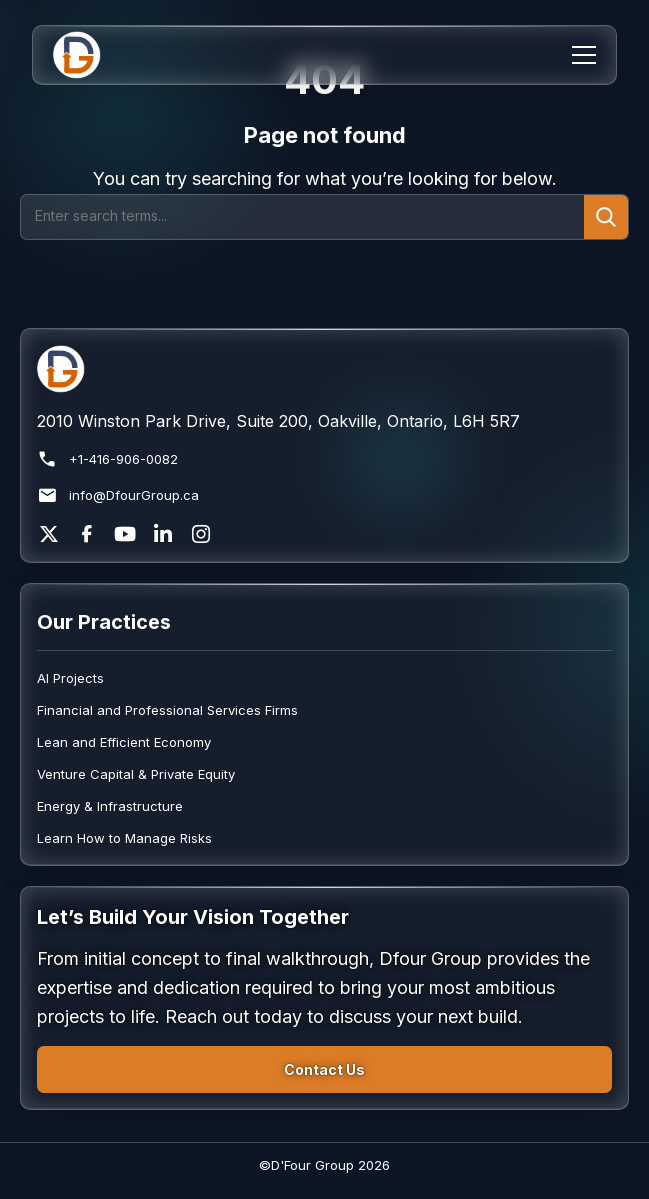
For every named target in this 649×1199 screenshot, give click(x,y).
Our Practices (104, 622)
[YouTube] (125, 534)
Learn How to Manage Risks (124, 838)
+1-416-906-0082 (107, 459)
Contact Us (324, 1069)
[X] (49, 534)
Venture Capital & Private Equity (136, 774)
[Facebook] (87, 534)
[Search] (302, 217)
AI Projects (70, 678)
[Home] (89, 55)
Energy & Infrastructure (110, 806)
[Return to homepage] (324, 369)
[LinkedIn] (163, 534)
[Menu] (584, 55)
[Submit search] (606, 217)
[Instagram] (201, 534)
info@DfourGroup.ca (118, 495)
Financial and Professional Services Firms (167, 710)
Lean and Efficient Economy (124, 742)
